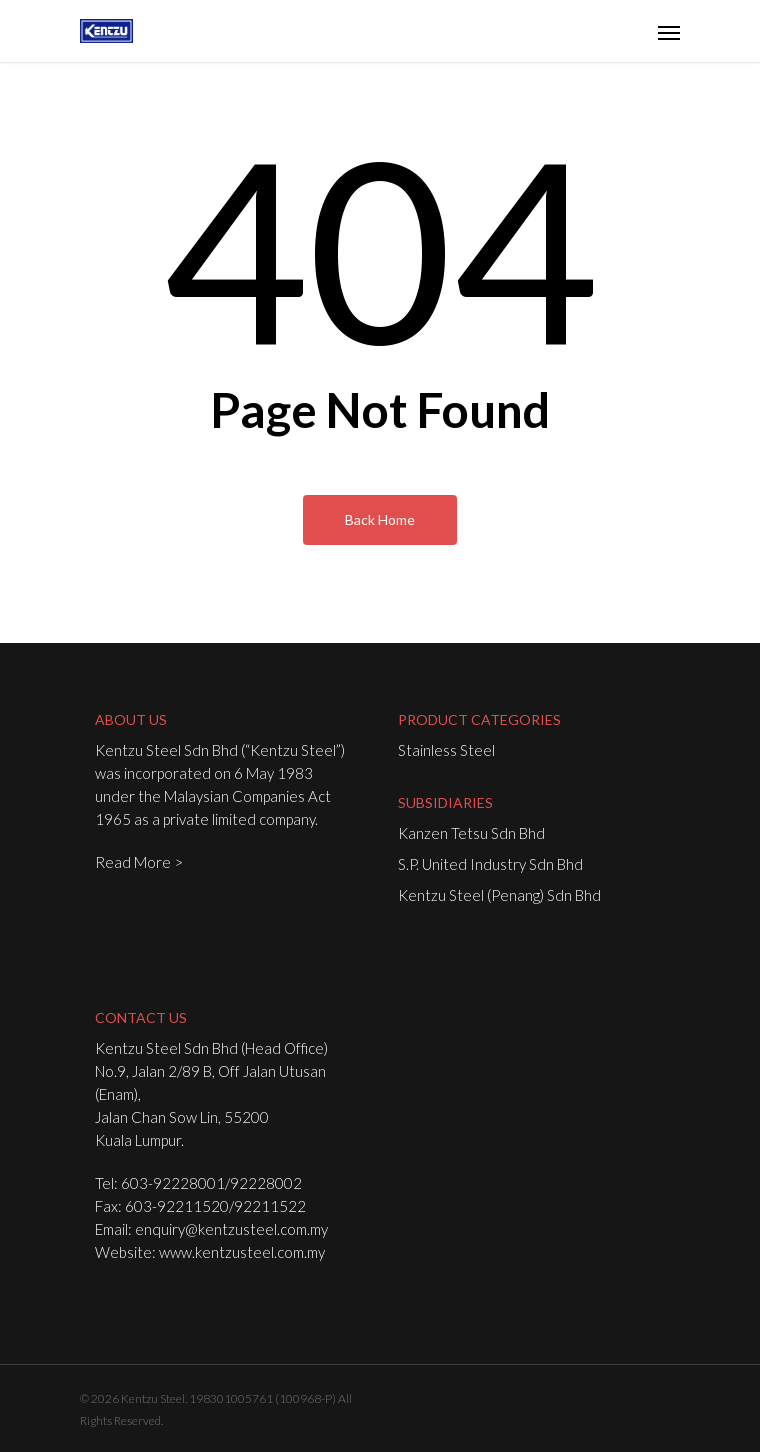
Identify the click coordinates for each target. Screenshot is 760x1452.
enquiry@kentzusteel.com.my (231, 1229)
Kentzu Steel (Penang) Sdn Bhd (499, 895)
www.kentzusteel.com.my (242, 1252)
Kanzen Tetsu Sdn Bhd (471, 833)
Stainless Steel (446, 750)
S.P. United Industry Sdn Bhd (490, 864)
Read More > (139, 862)
